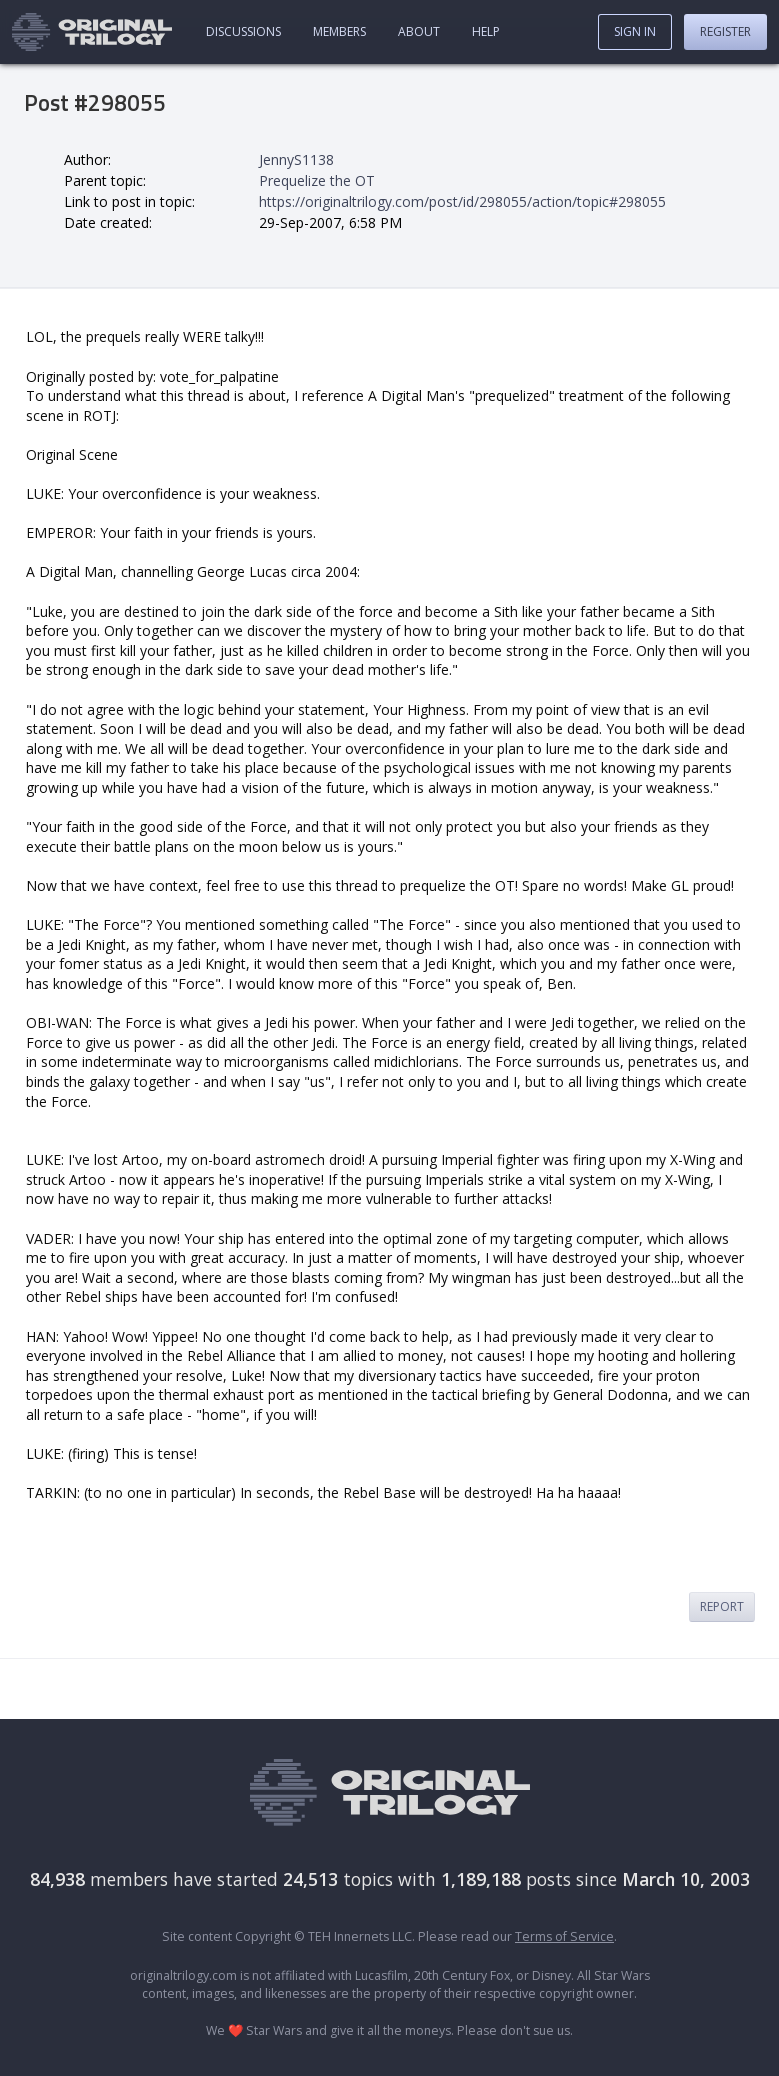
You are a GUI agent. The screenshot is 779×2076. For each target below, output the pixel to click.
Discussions (243, 31)
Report (722, 1606)
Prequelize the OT (317, 180)
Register (725, 31)
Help (486, 31)
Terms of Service (564, 1936)
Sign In (635, 31)
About (419, 31)
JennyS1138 (296, 159)
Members (339, 31)
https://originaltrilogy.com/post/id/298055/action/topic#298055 (462, 201)
